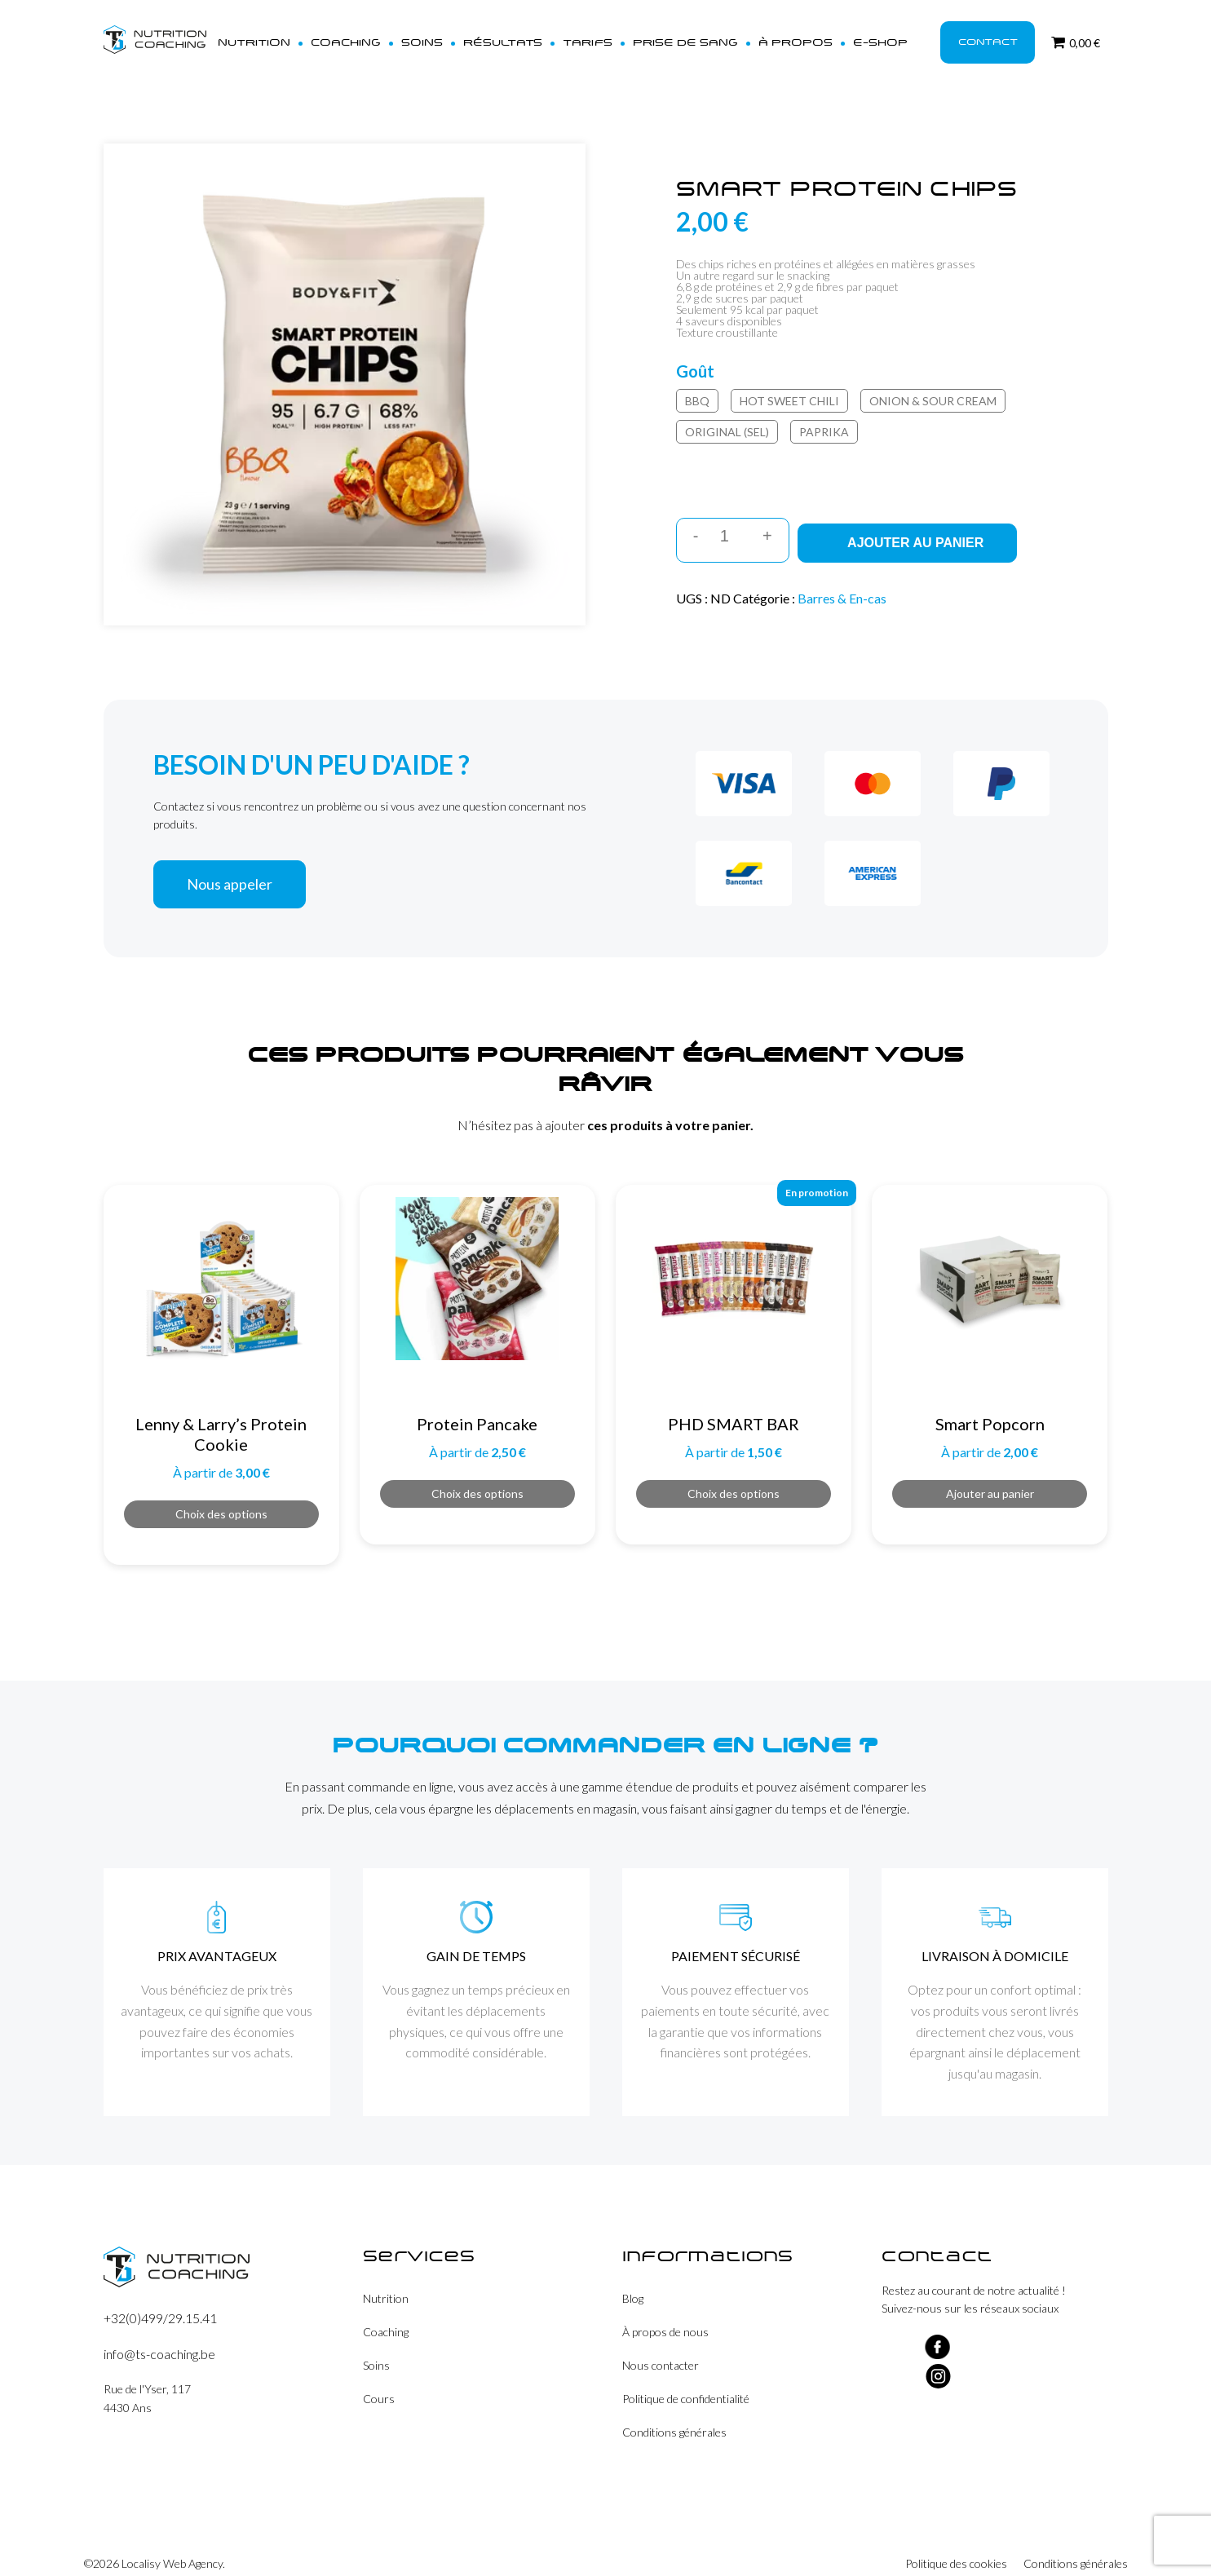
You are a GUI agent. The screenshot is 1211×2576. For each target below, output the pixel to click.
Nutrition (299, 34)
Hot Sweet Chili (789, 385)
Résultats (528, 34)
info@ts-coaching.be (159, 2332)
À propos (798, 34)
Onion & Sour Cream (933, 385)
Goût (695, 355)
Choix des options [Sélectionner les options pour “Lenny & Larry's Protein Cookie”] (221, 1493)
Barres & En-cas (842, 577)
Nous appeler (229, 863)
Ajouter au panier (919, 521)
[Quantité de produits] (730, 520)
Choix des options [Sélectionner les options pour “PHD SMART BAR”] (733, 1472)
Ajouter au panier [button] (990, 1472)
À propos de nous (665, 2311)
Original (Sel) (727, 416)
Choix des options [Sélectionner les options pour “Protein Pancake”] (477, 1472)
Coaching (382, 34)
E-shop (877, 34)
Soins (453, 34)
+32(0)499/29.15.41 (160, 2296)
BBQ (697, 385)
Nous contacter (660, 2344)
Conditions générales (674, 2411)
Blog (632, 2277)
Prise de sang (696, 34)
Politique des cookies (956, 2543)
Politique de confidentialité (685, 2377)
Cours (379, 2377)
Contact (984, 34)
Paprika (824, 416)
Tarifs (606, 34)
